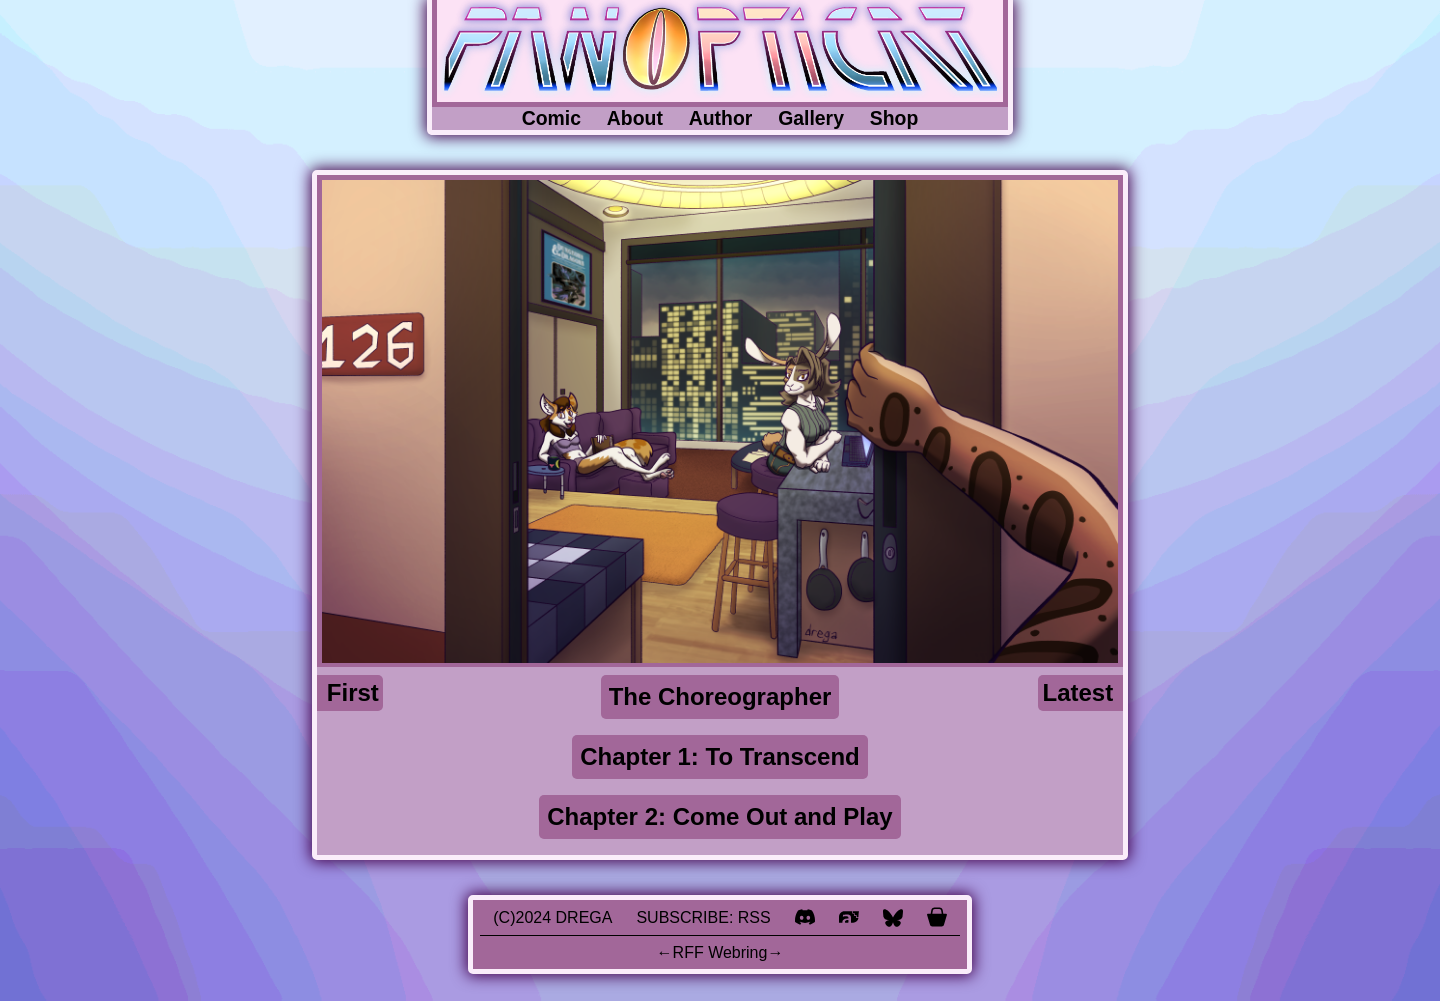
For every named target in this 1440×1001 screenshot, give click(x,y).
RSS (754, 917)
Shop (894, 118)
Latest (1078, 692)
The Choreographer (720, 696)
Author (721, 118)
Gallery (811, 118)
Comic (551, 118)
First (353, 692)
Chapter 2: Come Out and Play (719, 816)
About (635, 118)
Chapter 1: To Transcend (720, 756)
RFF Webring (720, 952)
